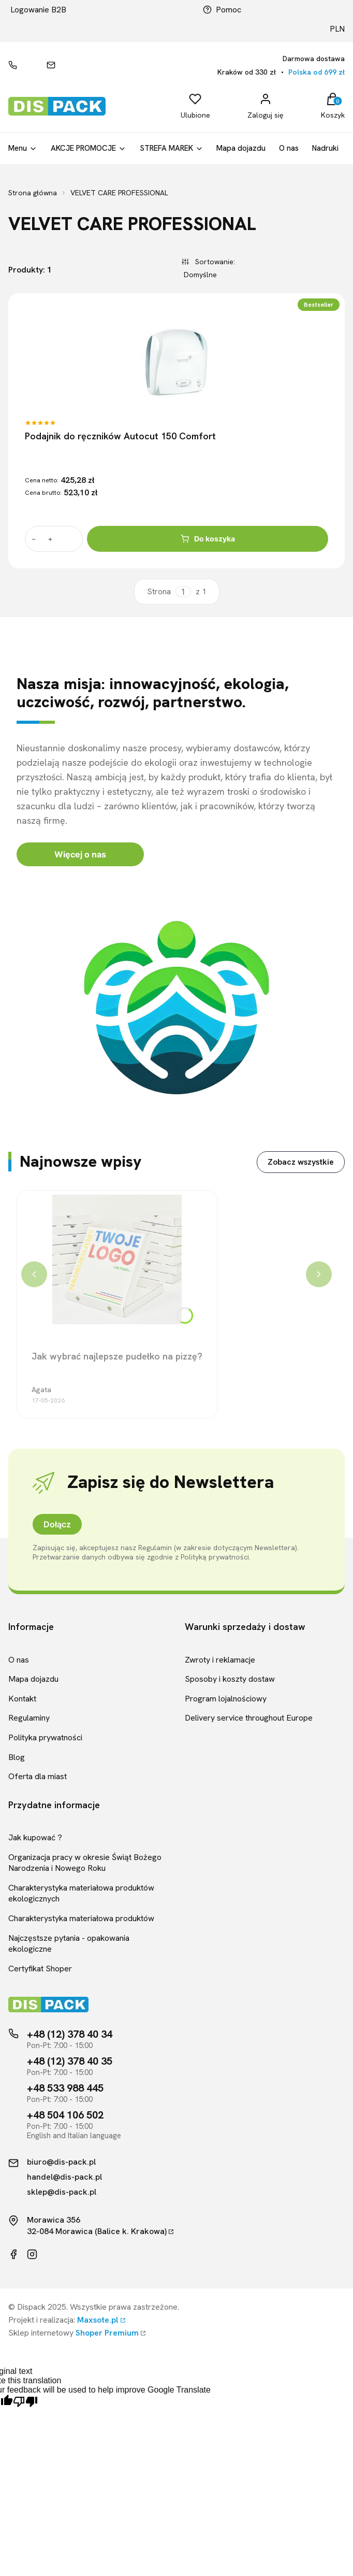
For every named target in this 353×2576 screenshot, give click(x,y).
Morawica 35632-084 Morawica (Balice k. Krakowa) (97, 2225)
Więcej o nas (80, 854)
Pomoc (222, 9)
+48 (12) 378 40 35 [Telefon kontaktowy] (69, 2061)
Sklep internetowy (73, 2332)
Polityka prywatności (45, 1737)
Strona (159, 591)
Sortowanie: (214, 261)
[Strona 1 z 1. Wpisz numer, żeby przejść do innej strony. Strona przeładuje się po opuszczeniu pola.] (183, 591)
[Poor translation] (25, 2402)
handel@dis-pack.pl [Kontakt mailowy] (64, 2177)
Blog (16, 1757)
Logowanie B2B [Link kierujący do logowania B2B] (38, 9)
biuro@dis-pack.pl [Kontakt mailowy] (61, 2162)
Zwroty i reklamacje (220, 1659)
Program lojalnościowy (226, 1698)
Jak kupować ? (35, 1837)
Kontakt (22, 1698)
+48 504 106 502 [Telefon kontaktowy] (65, 2115)
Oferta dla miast (37, 1776)
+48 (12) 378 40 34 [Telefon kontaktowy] (69, 2034)
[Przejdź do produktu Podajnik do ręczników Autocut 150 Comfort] (176, 361)
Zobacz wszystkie (301, 1161)
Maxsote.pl (98, 2319)
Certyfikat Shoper (40, 1968)
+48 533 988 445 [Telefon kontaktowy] (65, 2088)
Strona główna (32, 192)
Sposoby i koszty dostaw (230, 1678)
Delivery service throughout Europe (249, 1717)
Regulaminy (29, 1717)
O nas (18, 1659)
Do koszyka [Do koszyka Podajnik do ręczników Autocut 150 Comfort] (208, 538)
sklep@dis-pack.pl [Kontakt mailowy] (61, 2192)
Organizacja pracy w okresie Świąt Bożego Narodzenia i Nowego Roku (84, 1863)
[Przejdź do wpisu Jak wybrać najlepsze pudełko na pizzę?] (117, 1259)
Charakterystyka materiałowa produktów (81, 1918)
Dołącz (57, 1524)
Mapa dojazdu (33, 1678)
